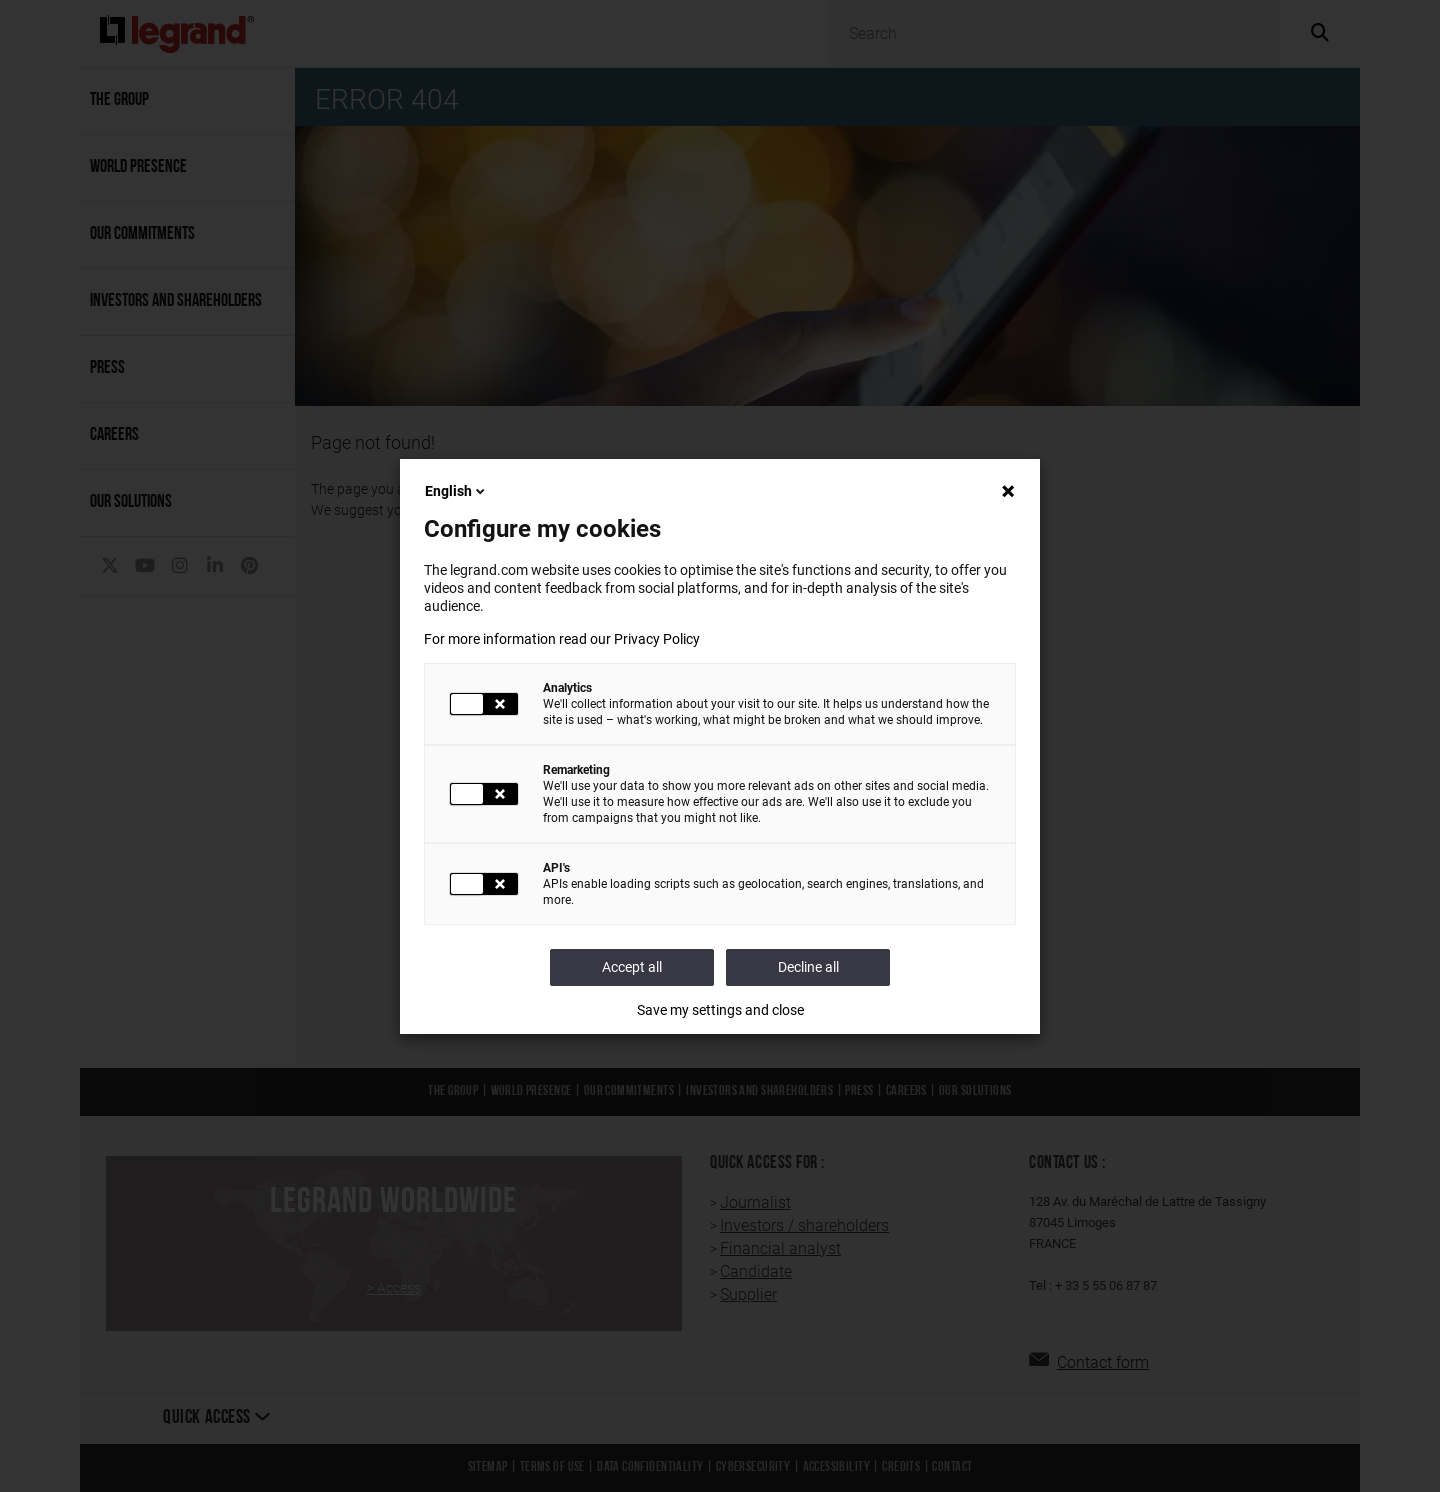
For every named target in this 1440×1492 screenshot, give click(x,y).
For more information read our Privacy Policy (562, 639)
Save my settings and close (720, 1010)
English (456, 491)
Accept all (632, 967)
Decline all (808, 967)
